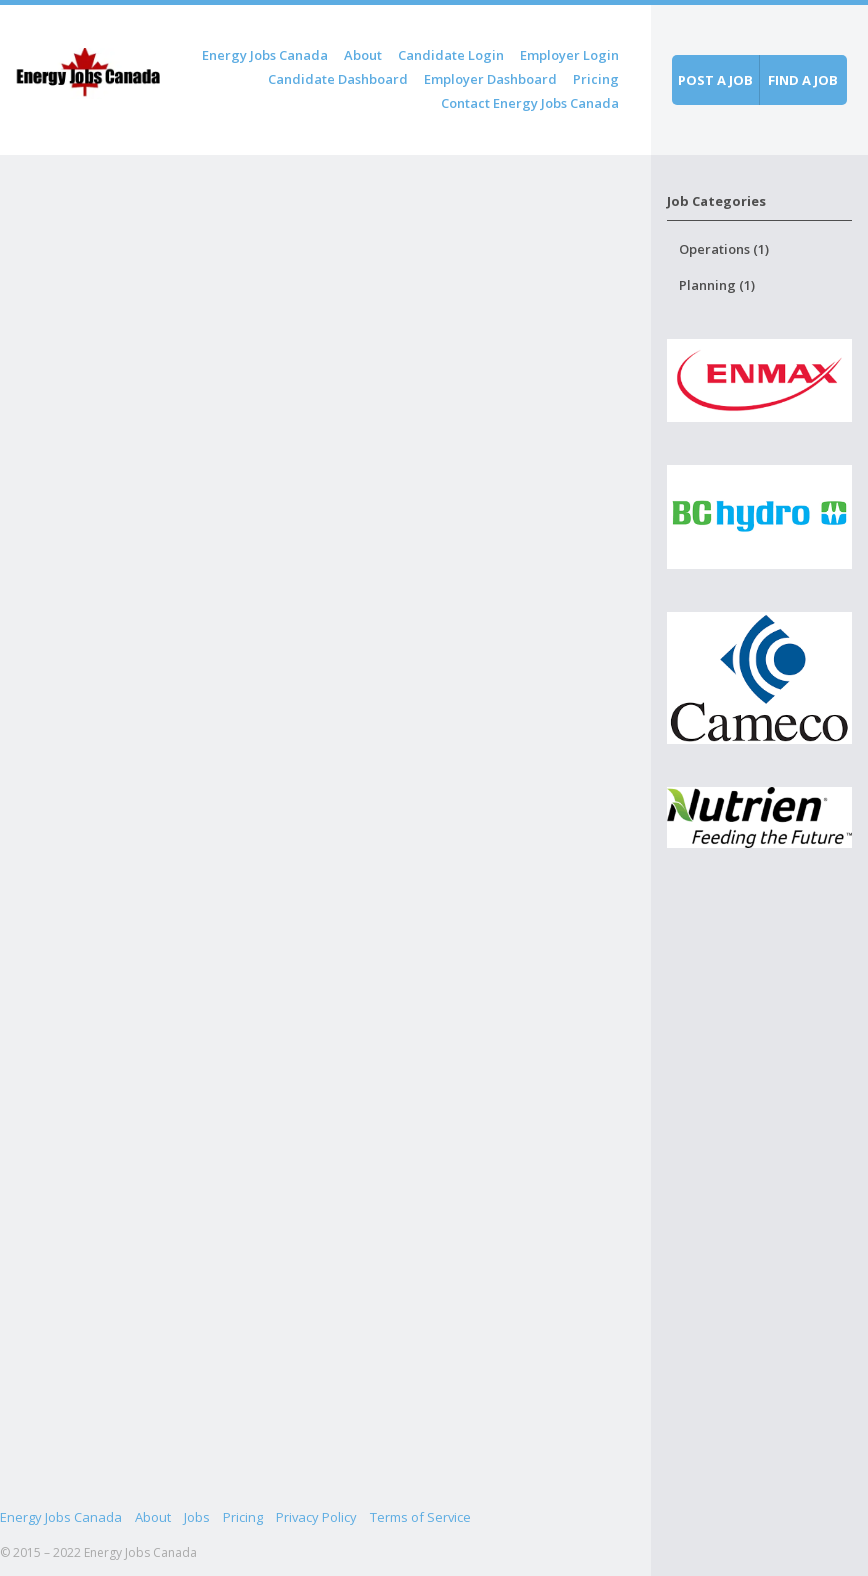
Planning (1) (717, 285)
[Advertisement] (759, 1239)
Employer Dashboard (490, 79)
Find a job (803, 80)
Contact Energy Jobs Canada (530, 103)
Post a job (715, 80)
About (363, 55)
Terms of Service (420, 1517)
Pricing (596, 79)
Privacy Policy (316, 1517)
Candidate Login (451, 55)
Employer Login (569, 55)
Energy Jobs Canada (265, 55)
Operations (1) (724, 249)
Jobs (197, 1517)
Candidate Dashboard (338, 79)
